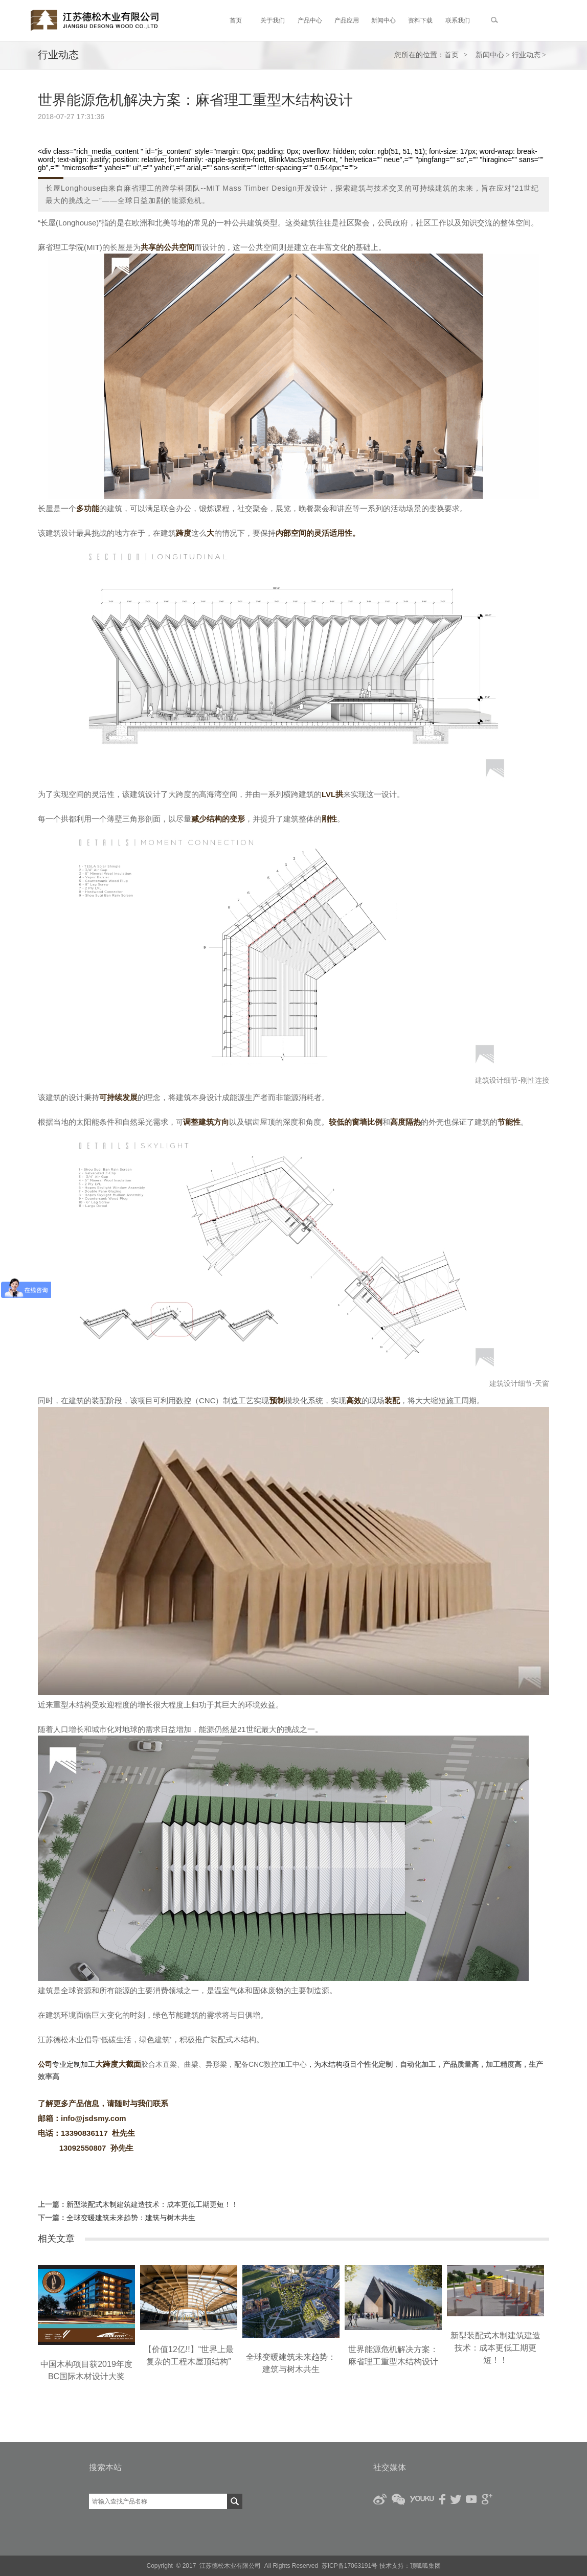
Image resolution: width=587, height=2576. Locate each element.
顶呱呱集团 (425, 2565)
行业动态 (526, 55)
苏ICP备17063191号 (349, 2565)
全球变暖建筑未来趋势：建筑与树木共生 (130, 2218)
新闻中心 (490, 55)
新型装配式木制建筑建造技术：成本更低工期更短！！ (152, 2204)
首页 (451, 55)
